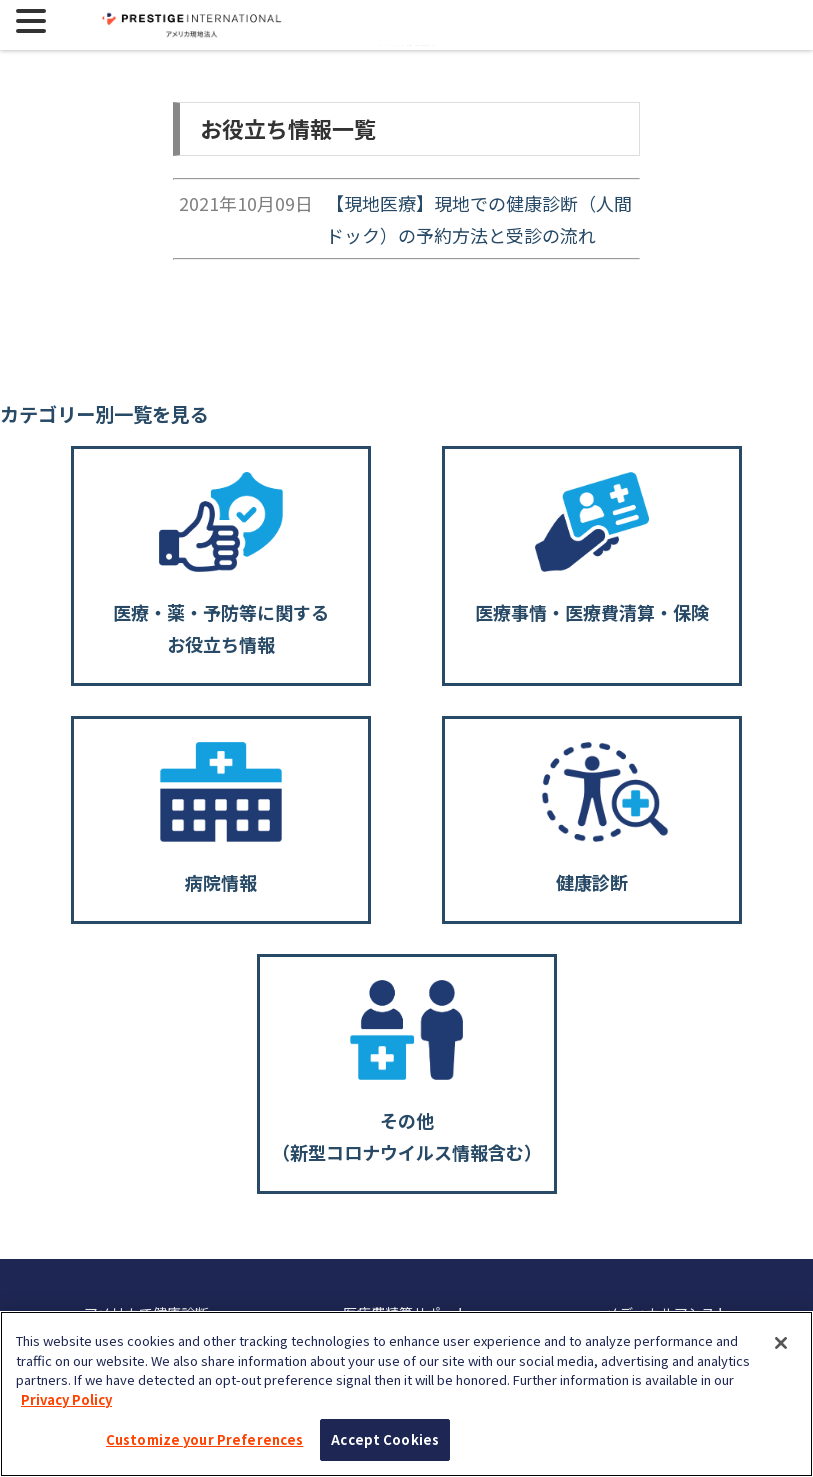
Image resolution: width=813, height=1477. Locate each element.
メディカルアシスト (667, 1313)
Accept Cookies (385, 1447)
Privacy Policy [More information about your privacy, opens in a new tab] (66, 1406)
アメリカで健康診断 (146, 1313)
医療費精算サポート (406, 1313)
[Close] (781, 1350)
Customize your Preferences (204, 1447)
